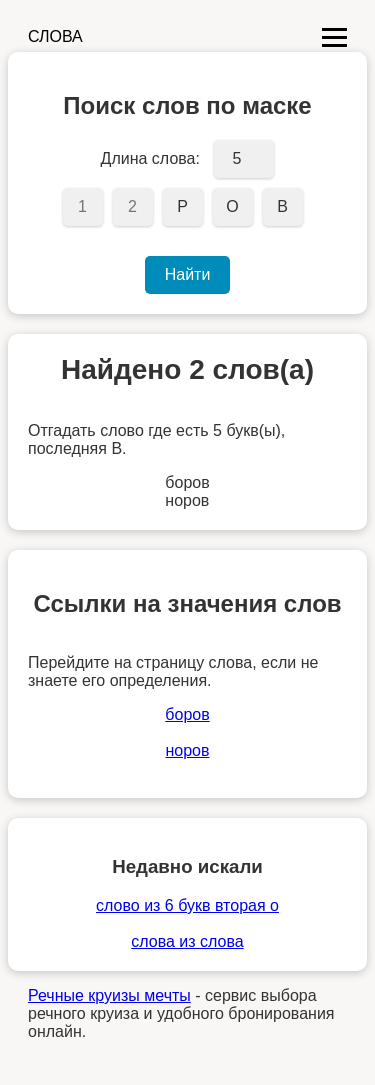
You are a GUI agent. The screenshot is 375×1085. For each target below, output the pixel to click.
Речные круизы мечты (109, 995)
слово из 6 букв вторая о (187, 905)
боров (187, 714)
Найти (188, 274)
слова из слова (187, 941)
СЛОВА (55, 36)
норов (187, 750)
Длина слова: (150, 158)
